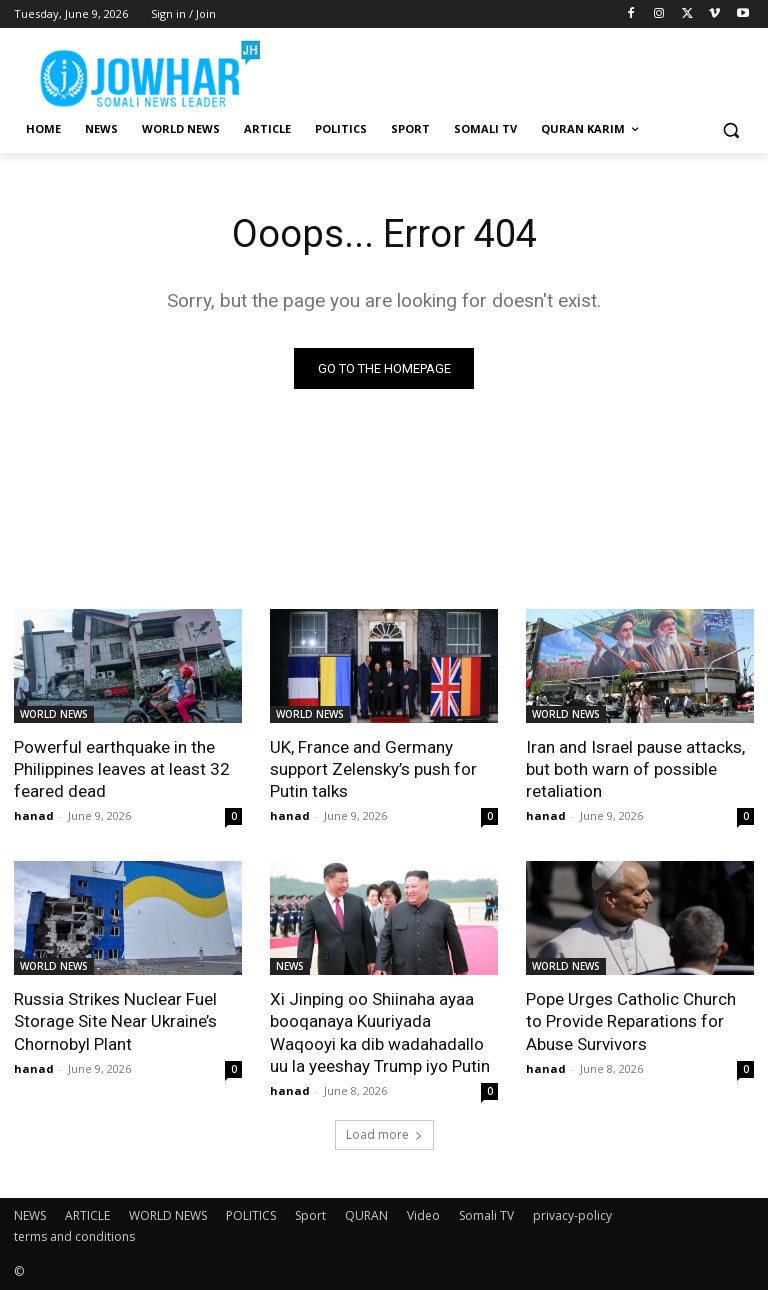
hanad (34, 815)
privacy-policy (572, 1215)
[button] (730, 129)
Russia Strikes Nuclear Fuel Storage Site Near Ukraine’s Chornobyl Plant (115, 1021)
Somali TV (486, 1215)
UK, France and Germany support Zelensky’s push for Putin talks (373, 769)
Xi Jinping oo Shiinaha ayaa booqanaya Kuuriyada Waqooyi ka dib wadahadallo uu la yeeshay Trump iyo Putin (380, 1032)
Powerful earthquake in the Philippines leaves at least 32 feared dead (122, 769)
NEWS (290, 966)
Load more (384, 1134)
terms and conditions (74, 1236)
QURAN (366, 1215)
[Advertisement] (520, 70)
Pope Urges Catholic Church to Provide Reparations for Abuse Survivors (631, 1021)
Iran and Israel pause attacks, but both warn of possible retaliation (635, 769)
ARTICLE (87, 1215)
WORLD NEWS (54, 714)
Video (423, 1215)
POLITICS (251, 1215)
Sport (310, 1215)
